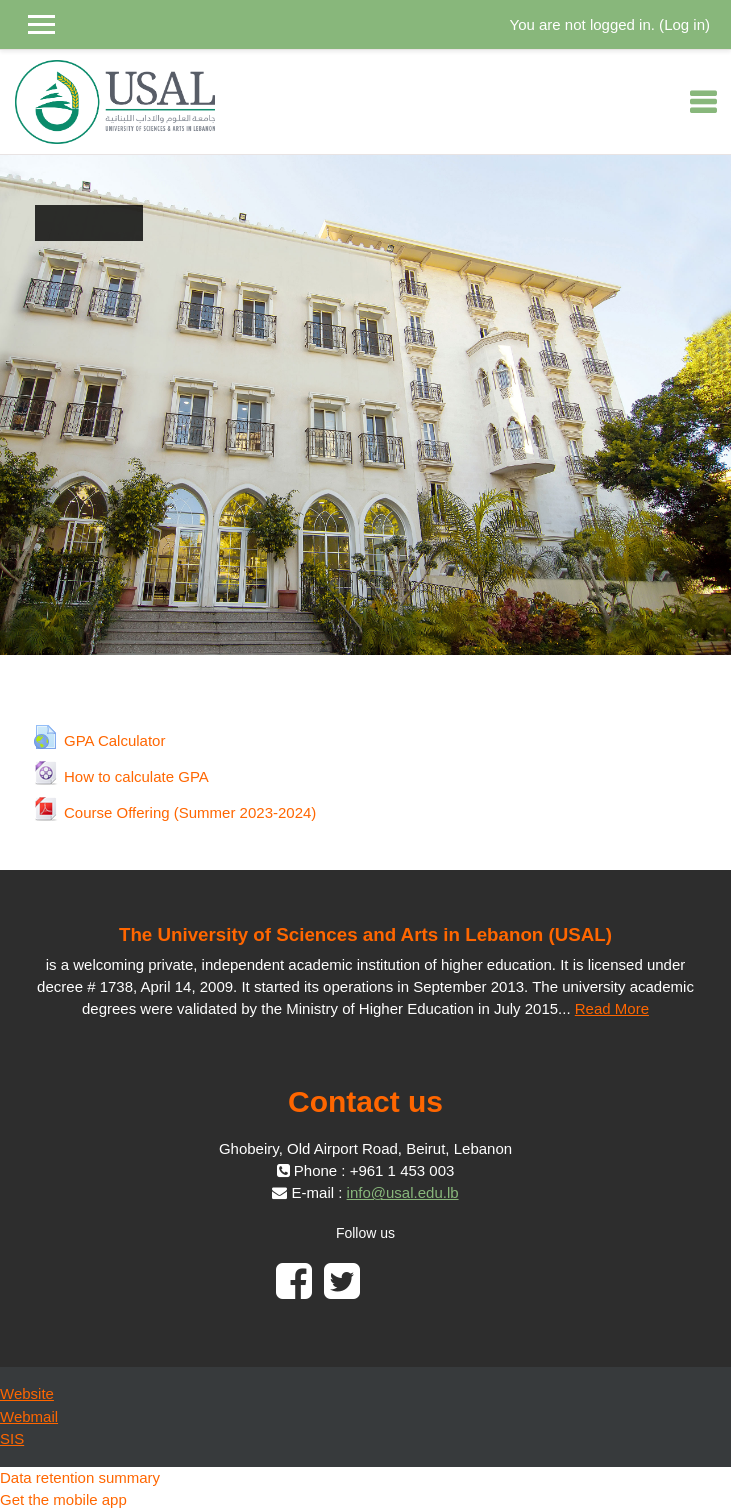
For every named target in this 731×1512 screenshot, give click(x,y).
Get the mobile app (63, 1499)
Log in (684, 24)
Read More (612, 1008)
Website (27, 1393)
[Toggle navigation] (703, 102)
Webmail (29, 1416)
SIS (12, 1438)
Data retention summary (80, 1477)
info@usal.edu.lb (403, 1192)
